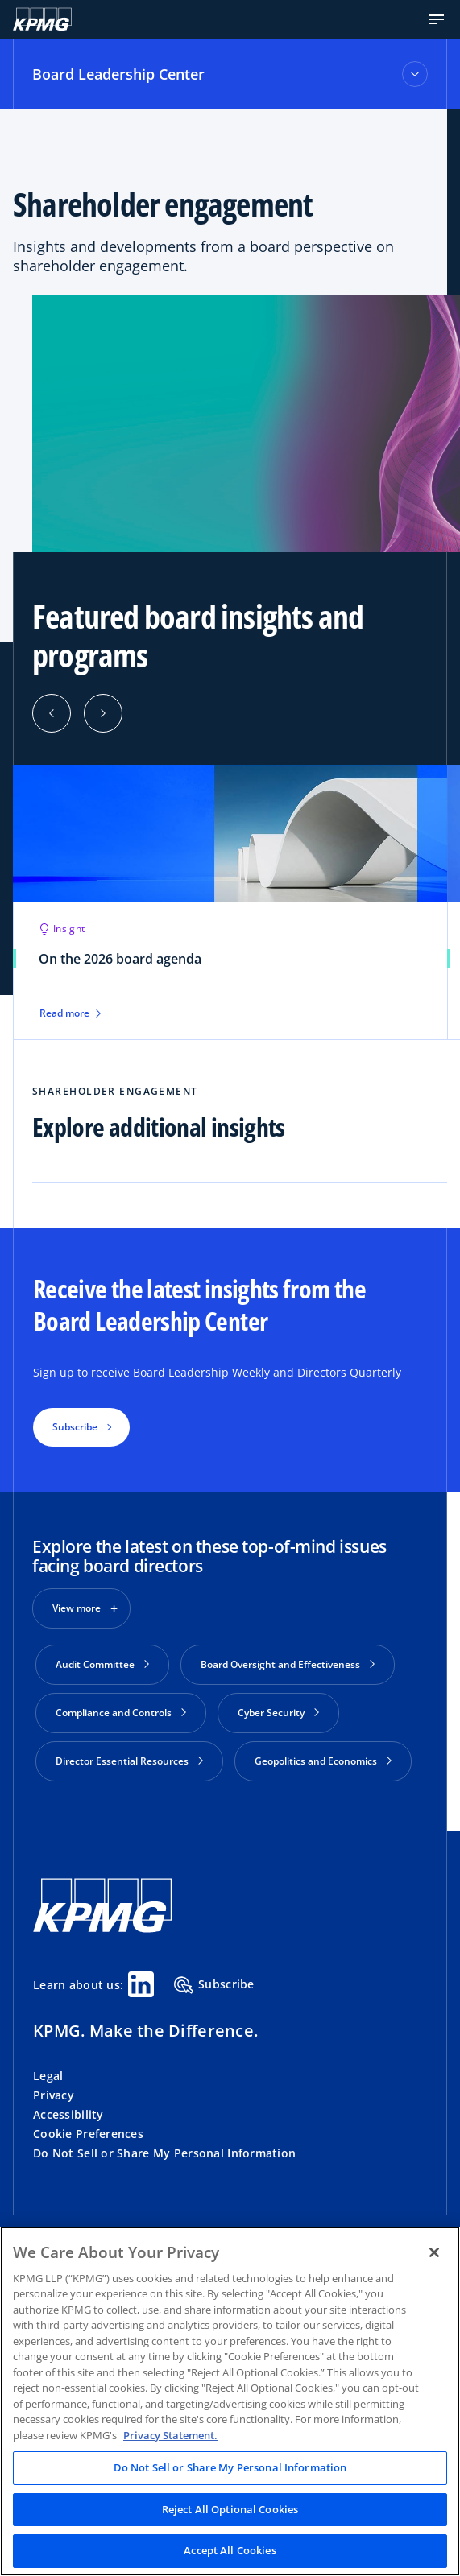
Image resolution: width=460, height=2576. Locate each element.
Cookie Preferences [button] (88, 2133)
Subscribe (214, 1985)
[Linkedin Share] (141, 1984)
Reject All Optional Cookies (230, 2509)
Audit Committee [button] (102, 1664)
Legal (48, 2075)
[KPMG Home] (42, 19)
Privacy (53, 2095)
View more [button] (76, 1608)
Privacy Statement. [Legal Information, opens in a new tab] (170, 2435)
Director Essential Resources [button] (129, 1761)
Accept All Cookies (230, 2550)
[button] (436, 19)
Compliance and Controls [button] (121, 1712)
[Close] (434, 2252)
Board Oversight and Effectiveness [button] (288, 1664)
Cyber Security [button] (278, 1712)
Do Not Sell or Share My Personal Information (164, 2153)
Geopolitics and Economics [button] (323, 1761)
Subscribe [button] (74, 1427)
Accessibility (68, 2114)
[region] (230, 2401)
